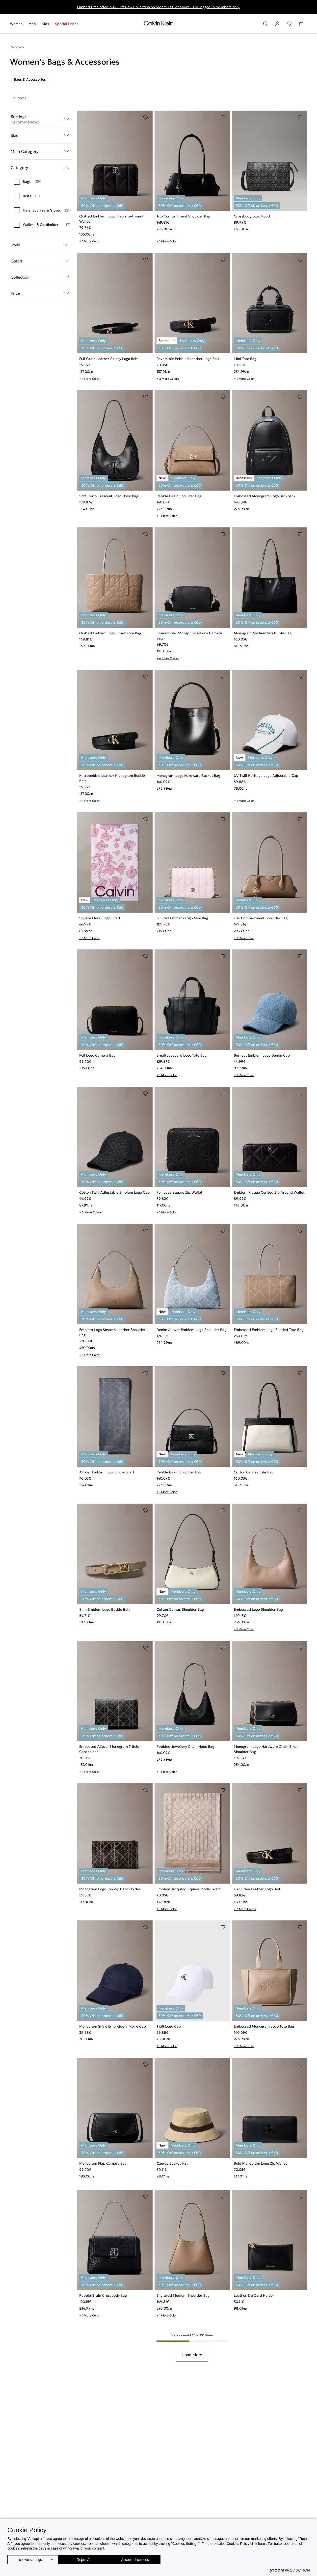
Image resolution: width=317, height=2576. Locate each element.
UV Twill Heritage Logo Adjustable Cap (266, 775)
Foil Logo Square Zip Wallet (179, 1192)
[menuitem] (18, 24)
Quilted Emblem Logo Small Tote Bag (110, 633)
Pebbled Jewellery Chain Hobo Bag (185, 1746)
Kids (45, 24)
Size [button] (42, 135)
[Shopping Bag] (301, 24)
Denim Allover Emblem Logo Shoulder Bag (191, 1329)
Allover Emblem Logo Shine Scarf (106, 1472)
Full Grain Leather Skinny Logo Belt (108, 358)
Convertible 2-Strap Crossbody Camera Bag (189, 635)
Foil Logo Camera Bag (97, 1055)
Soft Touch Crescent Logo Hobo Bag (108, 496)
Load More (192, 2354)
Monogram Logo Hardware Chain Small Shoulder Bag (266, 1749)
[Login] (277, 24)
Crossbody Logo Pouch (252, 216)
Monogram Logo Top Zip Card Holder (109, 1889)
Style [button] (42, 245)
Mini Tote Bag (245, 358)
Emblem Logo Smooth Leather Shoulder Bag (112, 1332)
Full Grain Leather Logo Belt (257, 1889)
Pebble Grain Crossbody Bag (103, 2295)
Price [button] (42, 293)
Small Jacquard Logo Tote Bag (182, 1055)
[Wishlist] (289, 24)
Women (16, 24)
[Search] (265, 24)
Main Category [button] (42, 151)
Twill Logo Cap (169, 2026)
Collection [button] (42, 277)
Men (32, 24)
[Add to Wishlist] (146, 117)
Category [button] (42, 168)
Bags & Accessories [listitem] (30, 79)
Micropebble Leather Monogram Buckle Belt (112, 778)
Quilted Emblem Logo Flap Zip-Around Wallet (111, 219)
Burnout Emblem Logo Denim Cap (262, 1055)
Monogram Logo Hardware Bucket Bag (188, 775)
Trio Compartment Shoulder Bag (183, 216)
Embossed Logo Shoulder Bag (258, 1609)
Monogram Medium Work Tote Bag (262, 633)
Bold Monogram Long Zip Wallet (260, 2163)
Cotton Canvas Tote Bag (253, 1472)
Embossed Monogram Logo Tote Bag (264, 2026)
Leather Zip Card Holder (254, 2295)
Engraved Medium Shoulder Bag (183, 2295)
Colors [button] (42, 261)
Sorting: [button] (42, 119)
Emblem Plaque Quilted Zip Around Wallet (269, 1192)
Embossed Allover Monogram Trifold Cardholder (109, 1749)
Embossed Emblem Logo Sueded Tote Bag (268, 1329)
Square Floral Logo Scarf (99, 918)
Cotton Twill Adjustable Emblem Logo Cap (114, 1192)
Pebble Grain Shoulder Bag (179, 496)
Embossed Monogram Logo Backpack (264, 496)
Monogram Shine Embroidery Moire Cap (112, 2026)
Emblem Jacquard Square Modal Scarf (188, 1889)
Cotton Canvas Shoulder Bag (180, 1609)
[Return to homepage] (158, 24)
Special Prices (66, 24)
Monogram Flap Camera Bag (103, 2163)
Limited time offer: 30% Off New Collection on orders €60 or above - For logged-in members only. (158, 7)
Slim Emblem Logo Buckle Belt (104, 1609)
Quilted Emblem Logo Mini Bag (182, 918)
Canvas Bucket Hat (172, 2163)
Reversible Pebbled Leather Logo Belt (188, 358)
